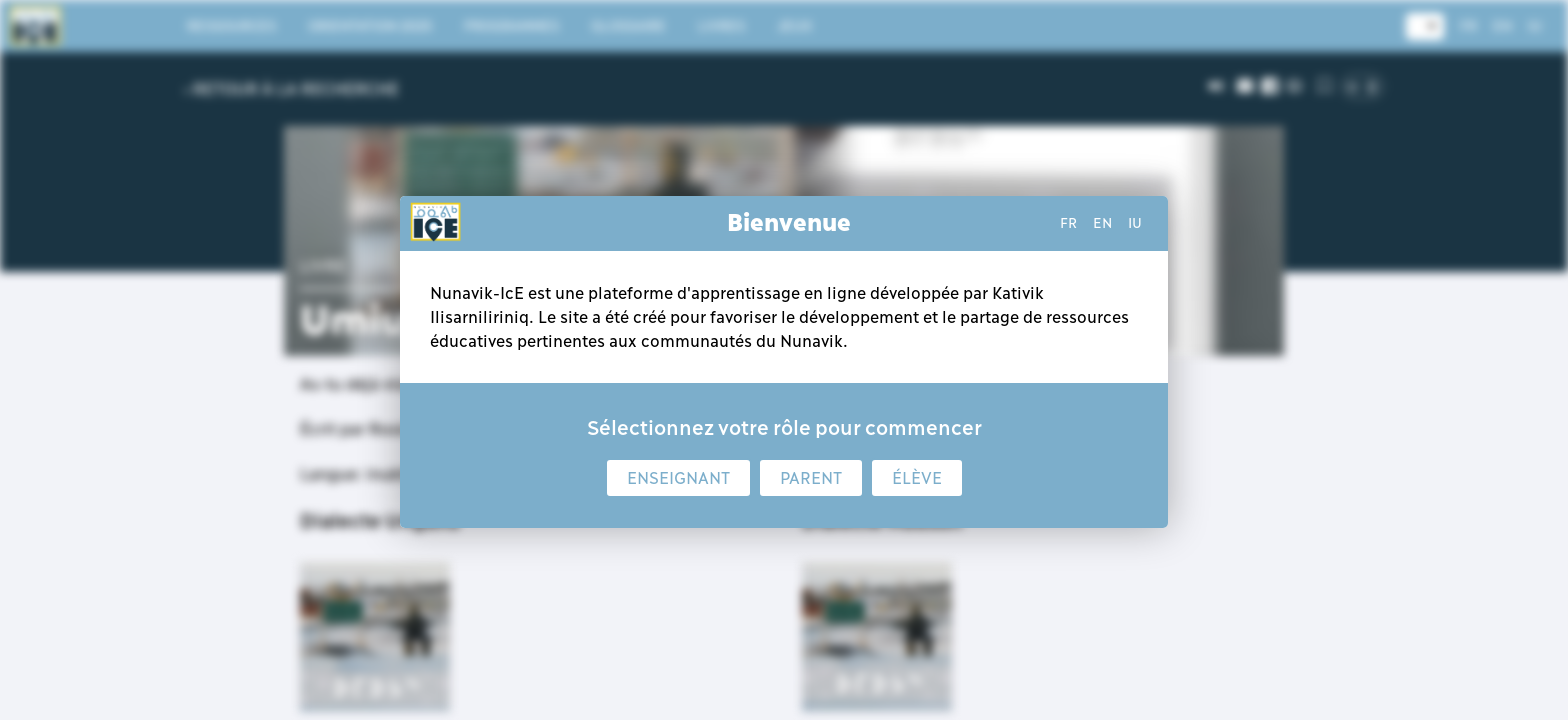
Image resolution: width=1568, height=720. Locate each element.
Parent (811, 478)
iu (1135, 223)
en (1102, 223)
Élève (917, 478)
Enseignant (678, 478)
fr (1068, 223)
